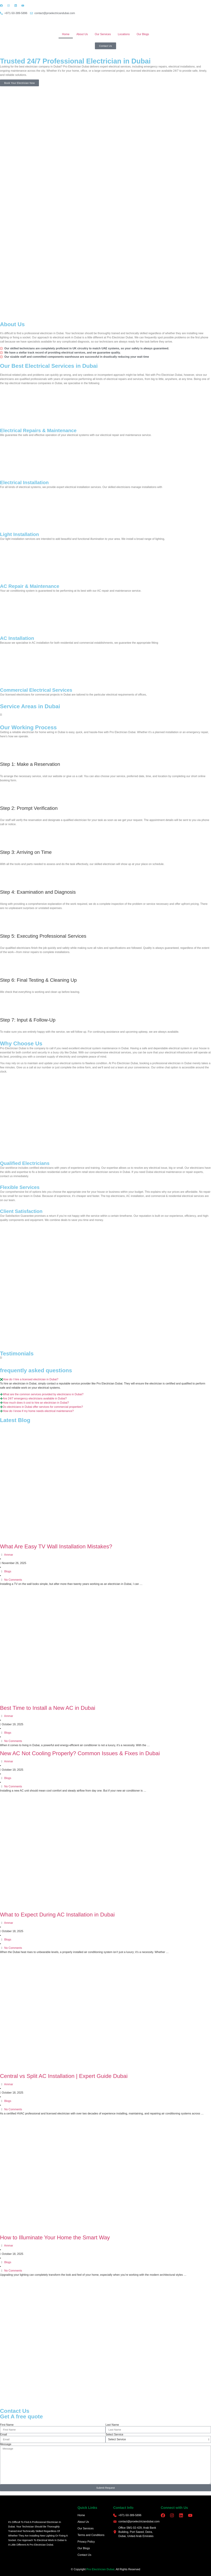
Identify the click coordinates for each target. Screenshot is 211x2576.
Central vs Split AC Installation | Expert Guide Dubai (64, 2076)
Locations (124, 34)
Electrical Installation (24, 482)
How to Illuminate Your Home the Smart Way (55, 2237)
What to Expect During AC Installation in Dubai (57, 1914)
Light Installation (19, 534)
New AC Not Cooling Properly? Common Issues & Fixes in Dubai (80, 1753)
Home (66, 34)
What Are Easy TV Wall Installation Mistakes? (56, 1546)
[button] (105, 1379)
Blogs (7, 1571)
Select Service (114, 2434)
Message (5, 2444)
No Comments (13, 1579)
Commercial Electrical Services (36, 690)
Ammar (8, 1554)
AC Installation (17, 638)
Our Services (103, 34)
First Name (7, 2424)
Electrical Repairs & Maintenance (38, 430)
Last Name (112, 2424)
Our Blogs (143, 34)
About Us (82, 34)
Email (3, 2434)
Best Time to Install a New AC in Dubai (47, 1708)
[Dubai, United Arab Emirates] (180, 2535)
